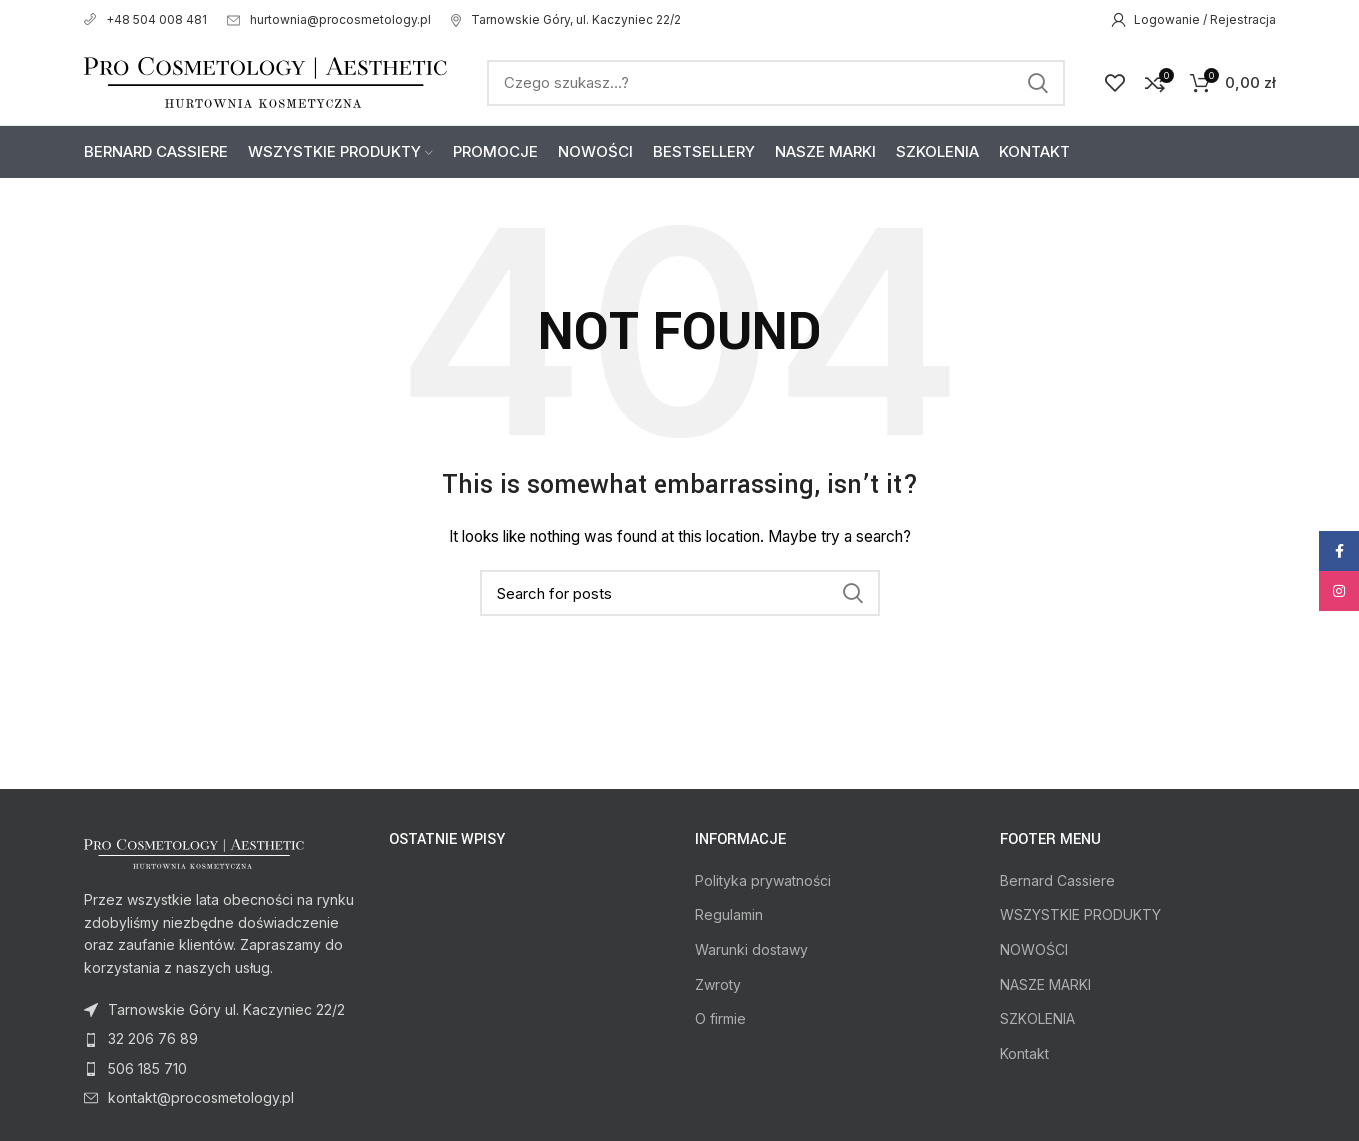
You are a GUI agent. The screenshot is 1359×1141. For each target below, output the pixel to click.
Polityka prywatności (763, 880)
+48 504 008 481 (145, 19)
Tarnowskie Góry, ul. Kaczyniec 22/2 (566, 19)
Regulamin (729, 914)
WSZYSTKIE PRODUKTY (1080, 914)
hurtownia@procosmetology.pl (329, 19)
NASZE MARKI (1045, 984)
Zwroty (718, 984)
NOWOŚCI (1034, 949)
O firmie (720, 1018)
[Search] (776, 83)
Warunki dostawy (751, 949)
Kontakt (1024, 1053)
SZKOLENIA (1037, 1018)
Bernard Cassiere (1057, 880)
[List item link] (222, 1039)
